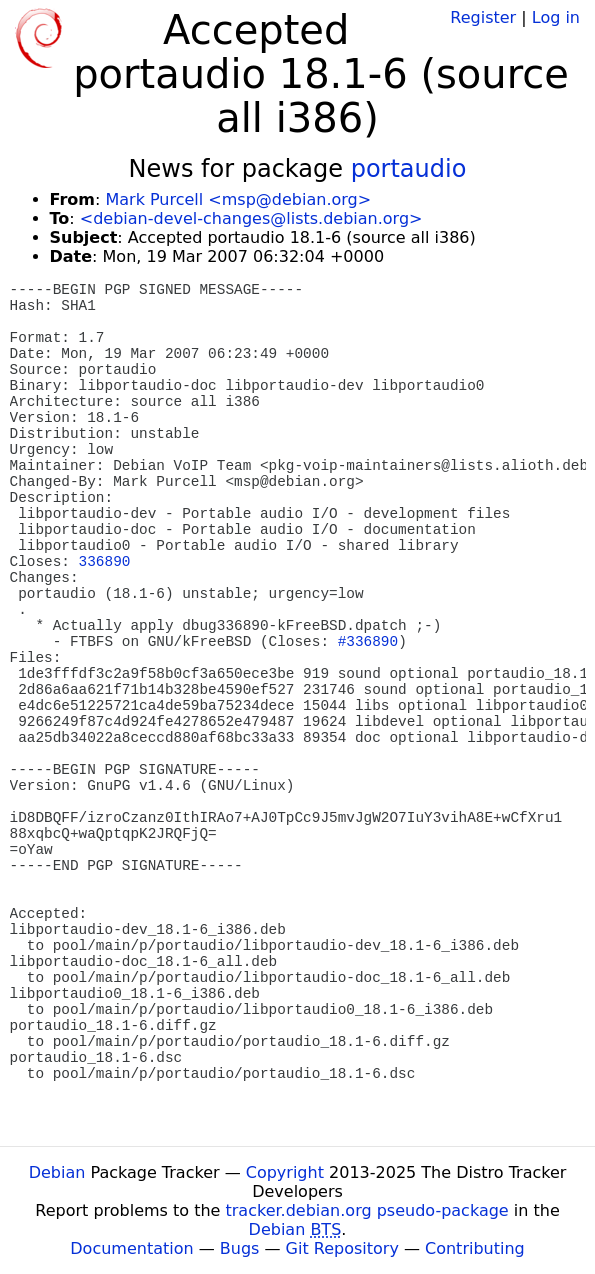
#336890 (368, 642)
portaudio (409, 169)
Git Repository (342, 1248)
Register (483, 17)
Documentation (131, 1248)
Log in (556, 17)
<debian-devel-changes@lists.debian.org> (251, 218)
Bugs (240, 1248)
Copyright (285, 1172)
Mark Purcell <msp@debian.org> (238, 199)
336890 (105, 562)
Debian (57, 1172)
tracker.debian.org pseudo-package (367, 1210)
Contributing (475, 1248)
